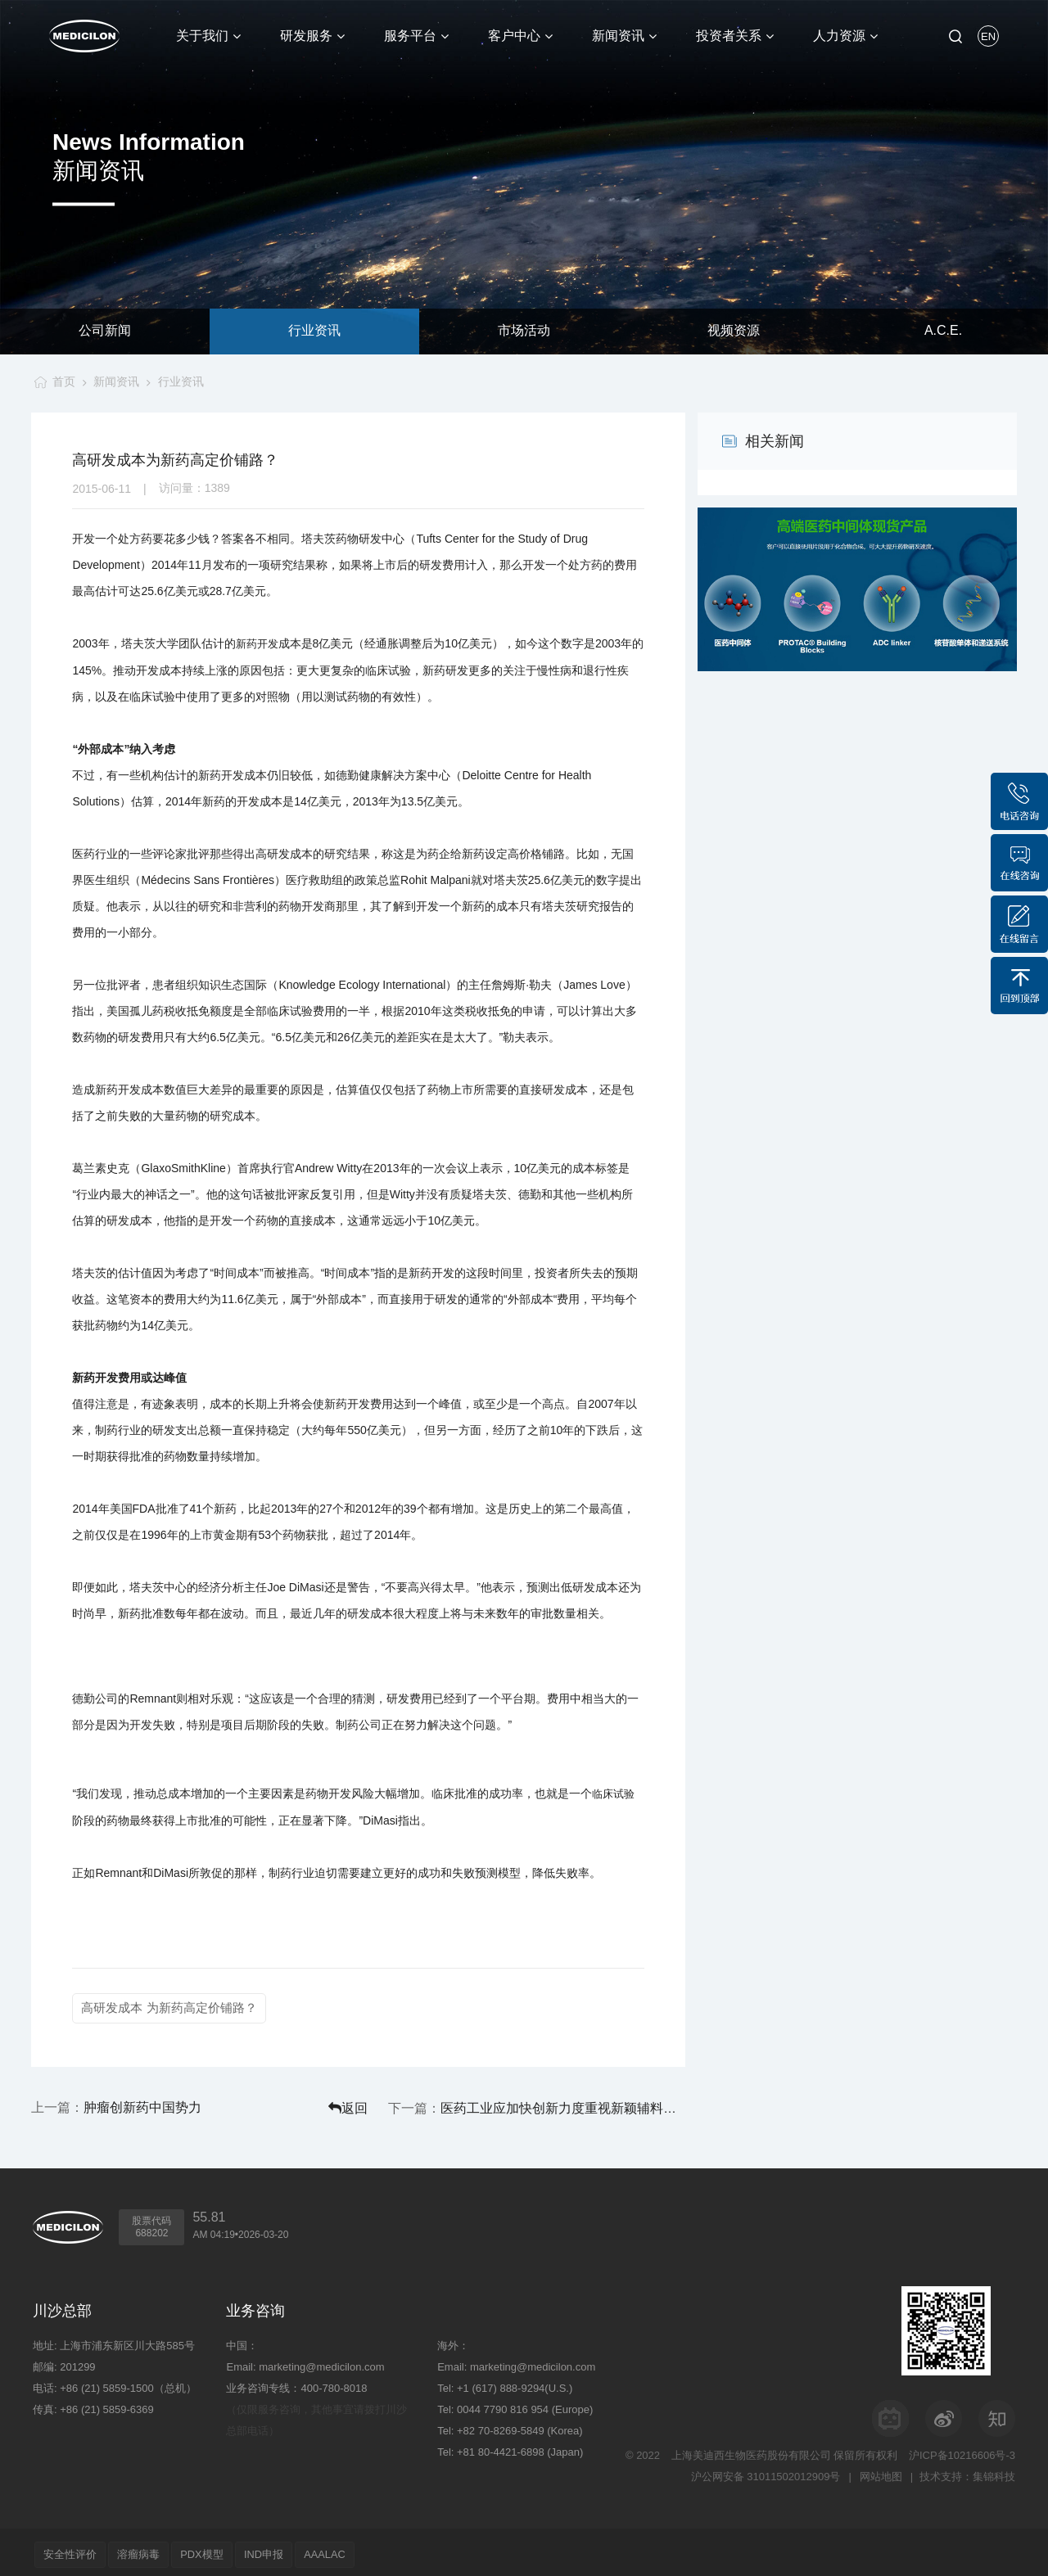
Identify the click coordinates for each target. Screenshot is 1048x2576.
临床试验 (613, 1794)
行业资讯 (314, 331)
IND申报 (283, 2549)
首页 (60, 381)
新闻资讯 (115, 381)
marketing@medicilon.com (321, 2362)
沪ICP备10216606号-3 (962, 2450)
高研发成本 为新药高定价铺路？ (168, 2007)
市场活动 (524, 331)
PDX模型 (215, 2549)
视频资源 (733, 331)
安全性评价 (72, 2549)
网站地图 (879, 2471)
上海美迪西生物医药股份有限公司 (751, 2450)
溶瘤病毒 (146, 2549)
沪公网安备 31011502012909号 (763, 2471)
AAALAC (350, 2549)
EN (988, 36)
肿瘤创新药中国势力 (142, 2105)
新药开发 (257, 644)
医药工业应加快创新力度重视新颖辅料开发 (596, 2105)
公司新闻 (105, 331)
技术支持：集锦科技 (967, 2471)
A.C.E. (943, 331)
